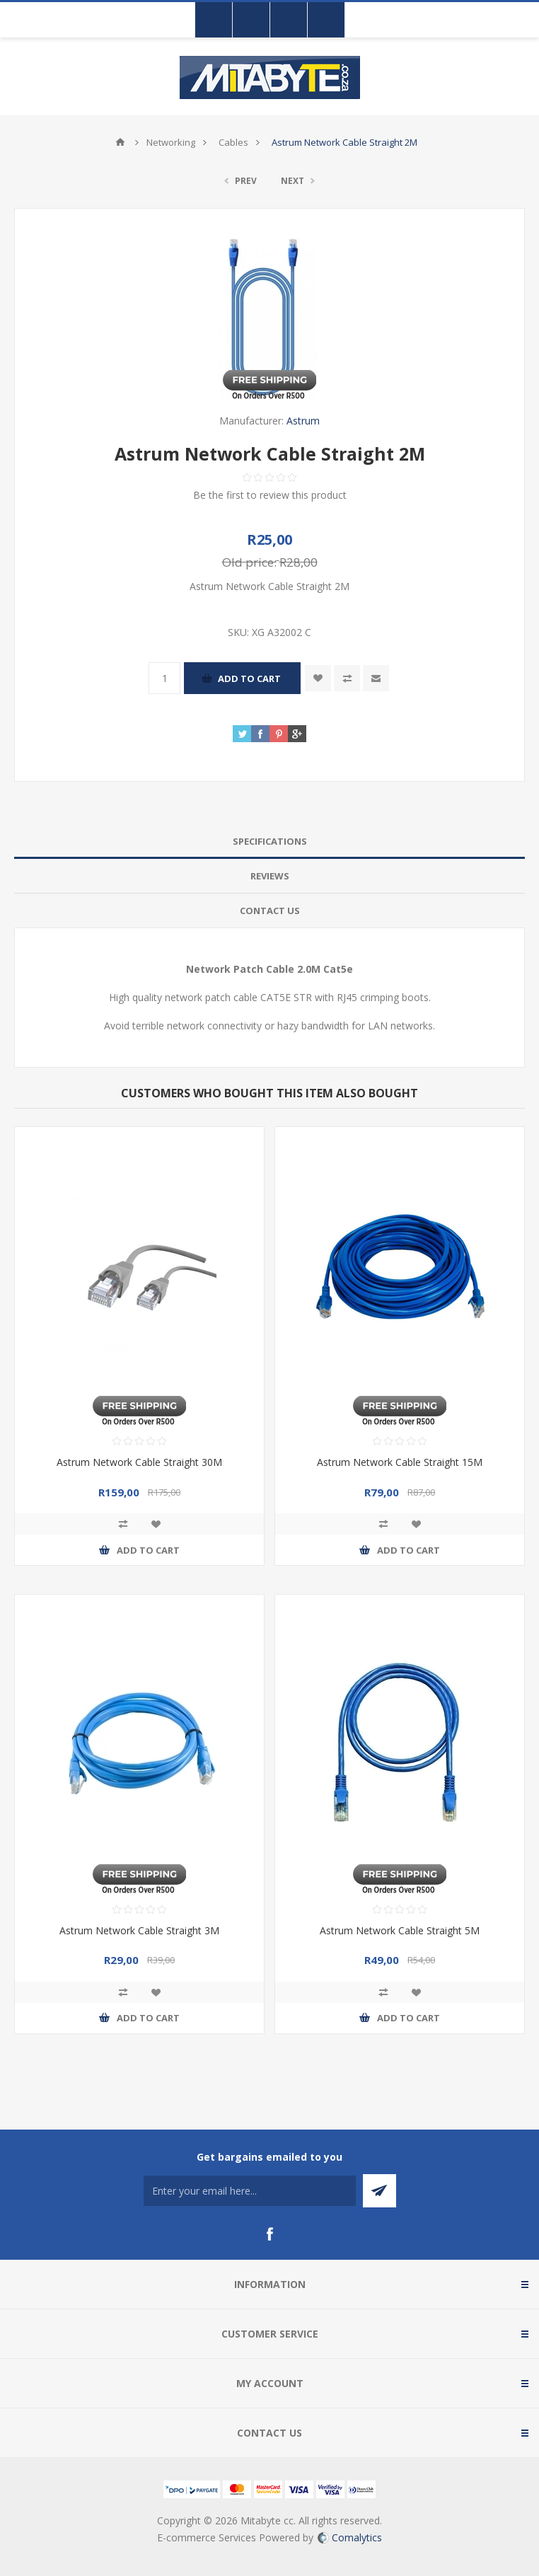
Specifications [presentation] (270, 841)
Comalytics (350, 2537)
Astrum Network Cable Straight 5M (400, 1930)
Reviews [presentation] (269, 876)
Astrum (303, 420)
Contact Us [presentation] (270, 910)
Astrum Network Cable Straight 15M (399, 1462)
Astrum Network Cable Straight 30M (139, 1462)
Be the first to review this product (270, 495)
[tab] (269, 841)
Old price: (249, 562)
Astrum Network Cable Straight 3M (139, 1930)
